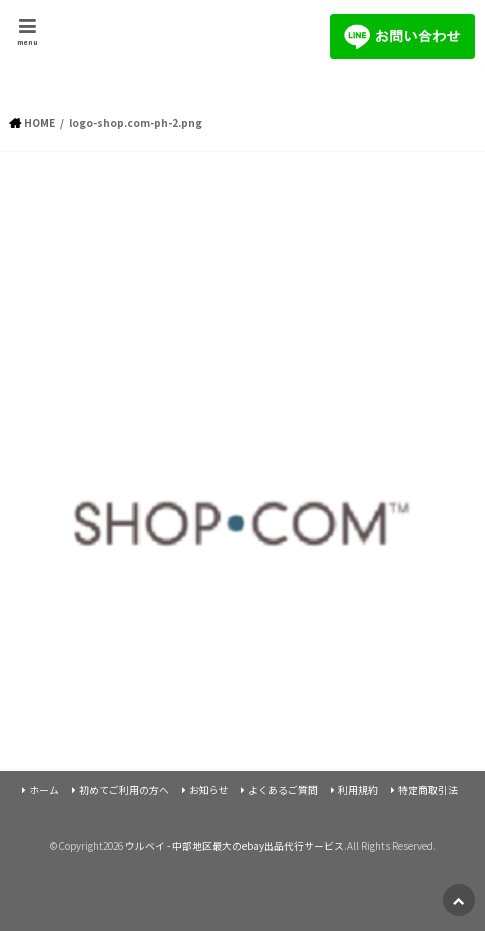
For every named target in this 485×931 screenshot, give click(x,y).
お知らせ (209, 790)
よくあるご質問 (283, 790)
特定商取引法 (428, 790)
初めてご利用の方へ (124, 790)
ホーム (44, 790)
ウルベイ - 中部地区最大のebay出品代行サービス (234, 846)
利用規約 (358, 790)
